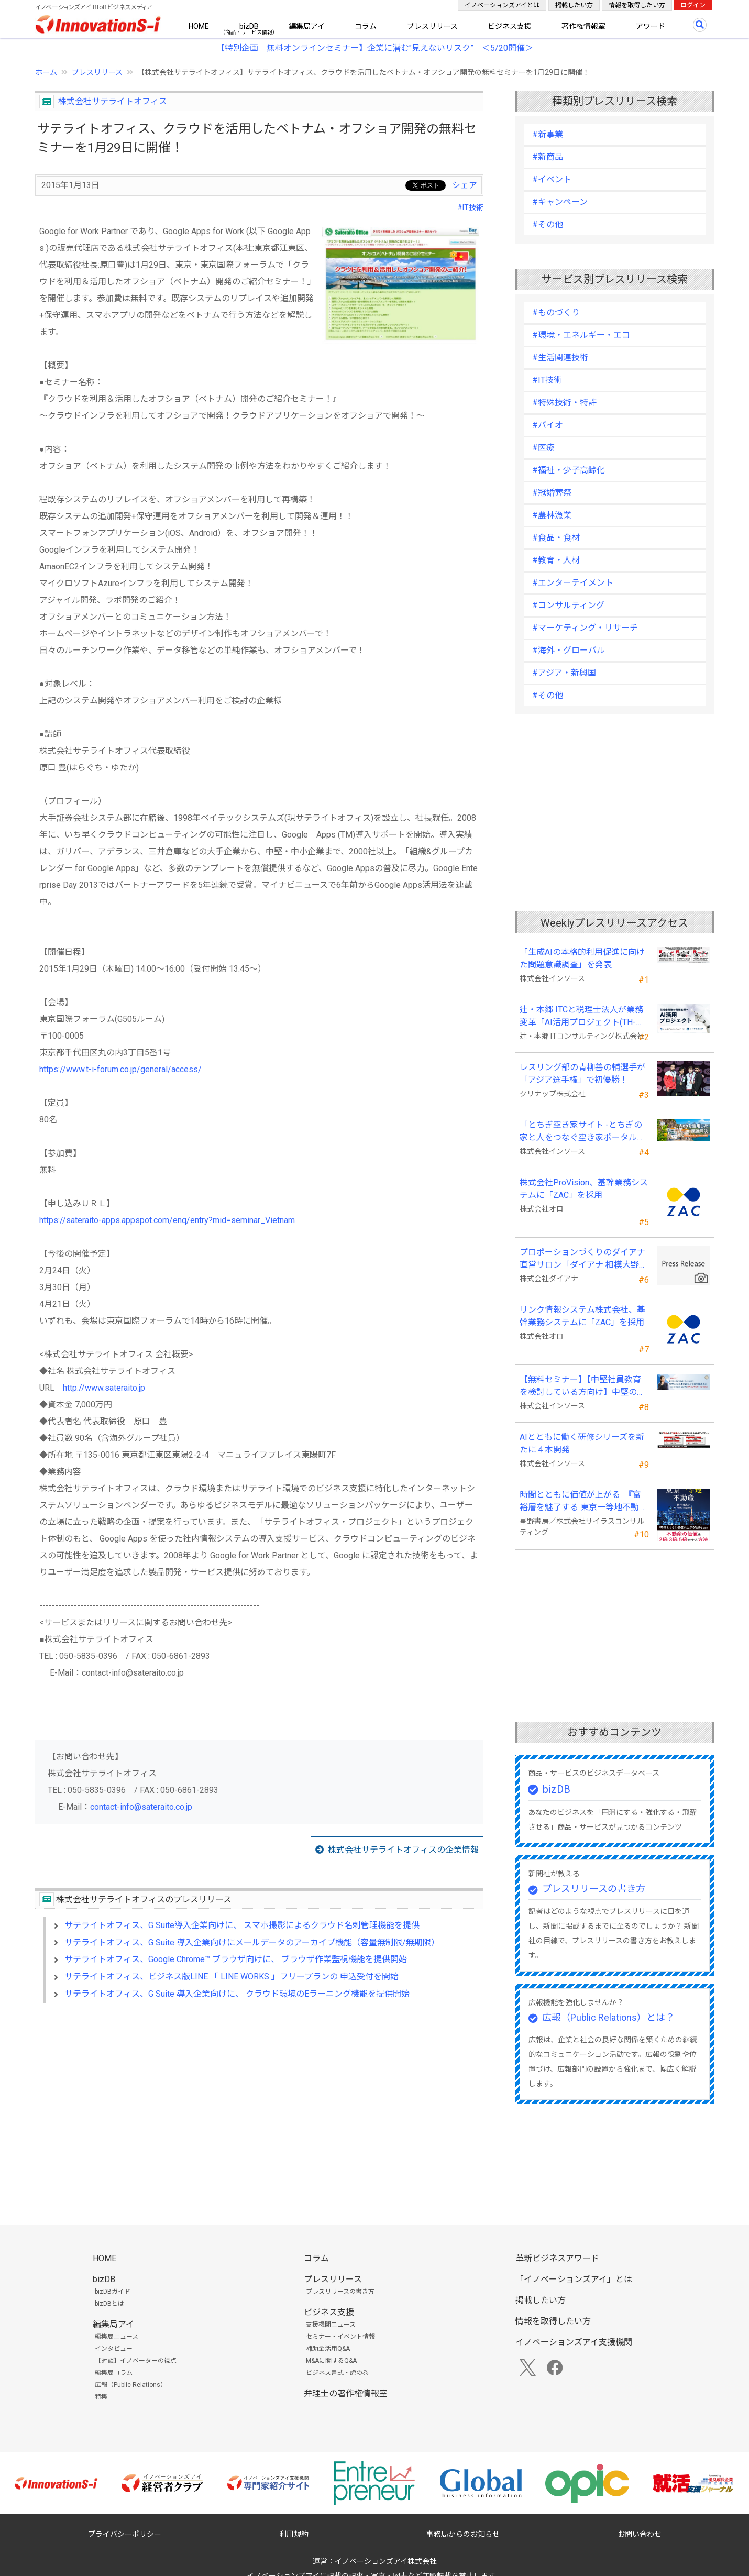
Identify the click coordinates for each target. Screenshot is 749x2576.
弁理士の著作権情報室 (346, 2393)
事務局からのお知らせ (463, 2534)
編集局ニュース (116, 2336)
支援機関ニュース (331, 2324)
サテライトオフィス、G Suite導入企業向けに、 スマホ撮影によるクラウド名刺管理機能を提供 (242, 1925)
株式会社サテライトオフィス (112, 101)
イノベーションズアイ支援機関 (573, 2342)
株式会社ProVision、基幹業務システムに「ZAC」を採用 (584, 1188)
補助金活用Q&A (328, 2348)
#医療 (543, 448)
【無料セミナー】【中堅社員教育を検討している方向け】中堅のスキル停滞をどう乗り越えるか (582, 1386)
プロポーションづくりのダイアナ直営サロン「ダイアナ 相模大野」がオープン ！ (583, 1259)
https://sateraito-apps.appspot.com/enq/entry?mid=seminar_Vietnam (167, 1220)
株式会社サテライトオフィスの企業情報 (403, 1850)
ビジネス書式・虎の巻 (337, 2372)
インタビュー (114, 2348)
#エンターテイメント (572, 583)
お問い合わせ (640, 2534)
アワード (650, 26)
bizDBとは (109, 2303)
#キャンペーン (560, 202)
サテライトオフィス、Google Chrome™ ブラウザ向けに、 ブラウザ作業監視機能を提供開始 (235, 1959)
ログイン (693, 5)
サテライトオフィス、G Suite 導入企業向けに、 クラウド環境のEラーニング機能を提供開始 (237, 1994)
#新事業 (547, 134)
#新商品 (547, 157)
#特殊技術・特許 (564, 403)
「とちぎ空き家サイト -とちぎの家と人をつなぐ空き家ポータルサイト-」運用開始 (582, 1132)
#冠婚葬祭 (551, 493)
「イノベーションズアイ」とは (573, 2279)
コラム (366, 26)
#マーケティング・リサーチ (585, 628)
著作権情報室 (583, 26)
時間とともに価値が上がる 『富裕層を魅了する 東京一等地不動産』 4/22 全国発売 (580, 1502)
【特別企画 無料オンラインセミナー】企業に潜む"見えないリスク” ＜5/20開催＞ (374, 48)
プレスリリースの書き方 (593, 1888)
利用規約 (294, 2534)
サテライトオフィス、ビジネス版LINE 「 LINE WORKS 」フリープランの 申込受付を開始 (231, 1976)
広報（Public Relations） (131, 2384)
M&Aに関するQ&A (331, 2360)
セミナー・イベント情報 (340, 2336)
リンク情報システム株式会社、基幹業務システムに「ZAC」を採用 (582, 1316)
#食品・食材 (556, 538)
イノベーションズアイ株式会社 (386, 2561)
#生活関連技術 (560, 357)
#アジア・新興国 (564, 673)
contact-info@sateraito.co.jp (141, 1807)
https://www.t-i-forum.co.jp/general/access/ (120, 1069)
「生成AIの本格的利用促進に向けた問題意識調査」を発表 (582, 958)
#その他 (547, 224)
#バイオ (547, 425)
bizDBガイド (112, 2291)
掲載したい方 (574, 5)
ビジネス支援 (510, 26)
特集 (101, 2397)
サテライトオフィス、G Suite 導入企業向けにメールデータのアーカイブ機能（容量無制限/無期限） (251, 1942)
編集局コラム (114, 2372)
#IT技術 (470, 207)
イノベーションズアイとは (502, 5)
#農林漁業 (551, 515)
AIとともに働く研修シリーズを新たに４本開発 (582, 1443)
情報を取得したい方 (637, 5)
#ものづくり (556, 312)
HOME (199, 26)
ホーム (46, 72)
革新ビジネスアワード (557, 2258)
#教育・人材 (556, 560)
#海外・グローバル (568, 650)
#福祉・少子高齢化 (568, 470)
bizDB (249, 26)
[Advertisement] (259, 2101)
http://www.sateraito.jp (104, 1388)
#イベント (551, 179)
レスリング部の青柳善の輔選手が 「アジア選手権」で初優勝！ (582, 1073)
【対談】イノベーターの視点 (136, 2360)
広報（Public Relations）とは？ (608, 2017)
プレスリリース (432, 26)
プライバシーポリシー (124, 2534)
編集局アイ (307, 26)
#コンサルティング (568, 605)
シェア (464, 185)
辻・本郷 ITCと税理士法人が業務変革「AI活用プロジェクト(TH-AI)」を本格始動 (581, 1017)
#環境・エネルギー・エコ (581, 335)
